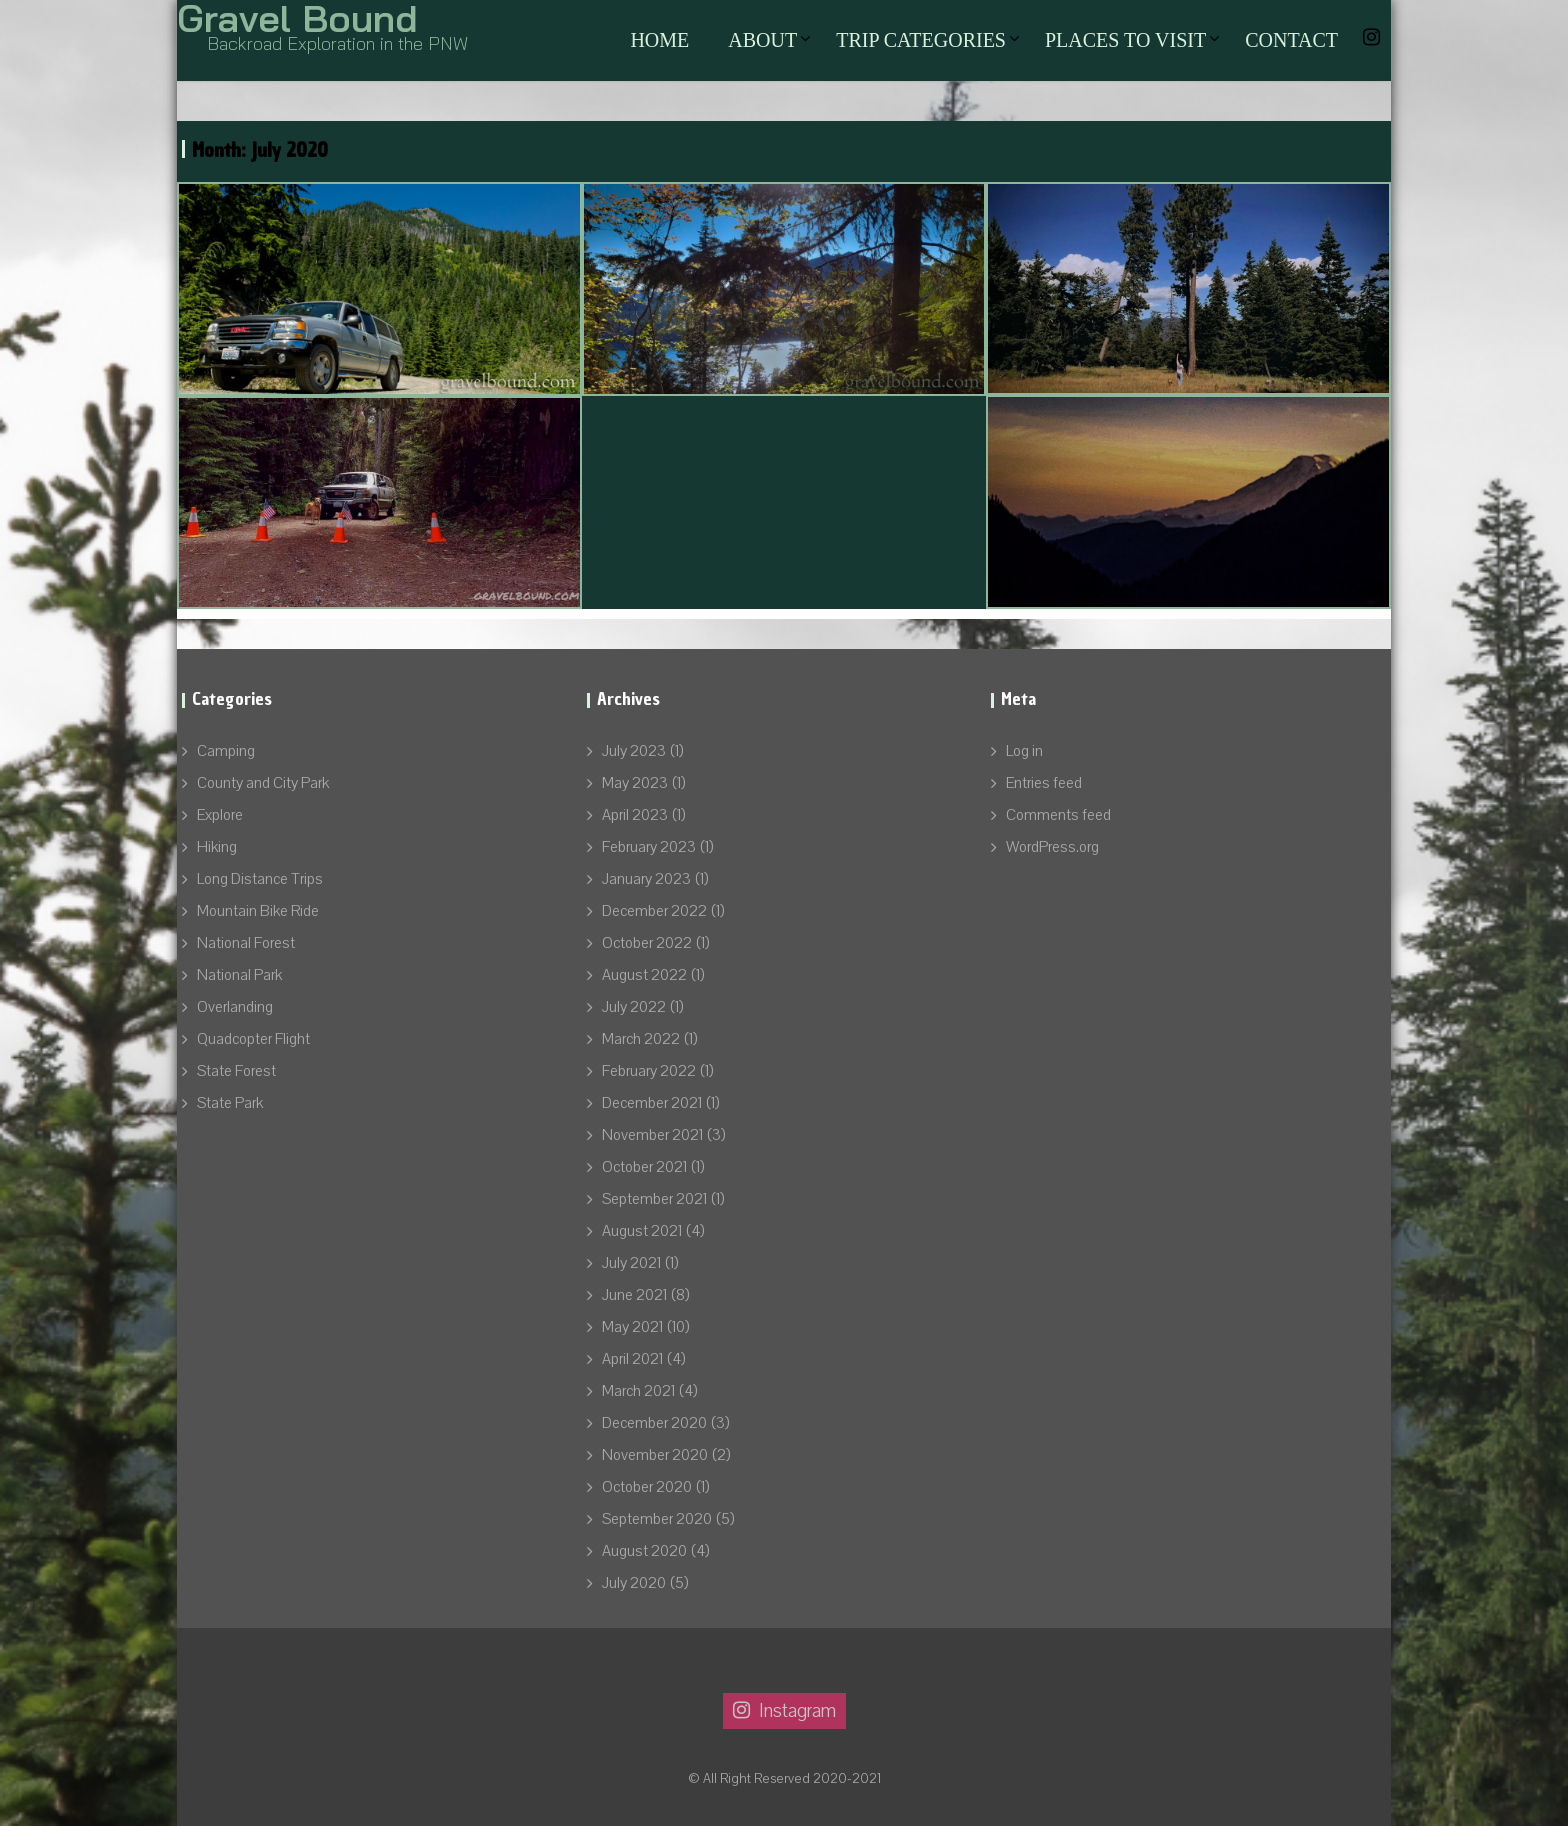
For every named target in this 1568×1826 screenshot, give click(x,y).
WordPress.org (1052, 847)
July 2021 (631, 1263)
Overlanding (235, 1007)
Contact (1291, 40)
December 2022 (654, 911)
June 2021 (634, 1295)
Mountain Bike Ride (258, 911)
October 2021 (644, 1167)
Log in (1024, 751)
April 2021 (632, 1359)
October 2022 (647, 943)
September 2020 (657, 1519)
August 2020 (644, 1551)
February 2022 (649, 1071)
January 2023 (646, 879)
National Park (239, 975)
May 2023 (635, 783)
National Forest (246, 943)
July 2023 (634, 751)
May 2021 (632, 1327)
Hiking (217, 847)
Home (659, 40)
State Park (230, 1103)
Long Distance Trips (260, 879)
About (762, 40)
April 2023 (635, 815)
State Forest (236, 1071)
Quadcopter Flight (253, 1039)
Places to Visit (1125, 40)
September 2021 (654, 1199)
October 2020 (647, 1487)
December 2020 (654, 1423)
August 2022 (644, 975)
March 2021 (638, 1391)
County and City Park (263, 783)
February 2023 (649, 847)
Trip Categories (921, 40)
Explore (220, 815)
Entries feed (1044, 783)
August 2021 (642, 1231)
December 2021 (652, 1103)
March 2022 (641, 1039)
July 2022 (634, 1007)
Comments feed (1058, 815)
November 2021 (652, 1135)
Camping (226, 751)
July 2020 (634, 1583)
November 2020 (655, 1455)
